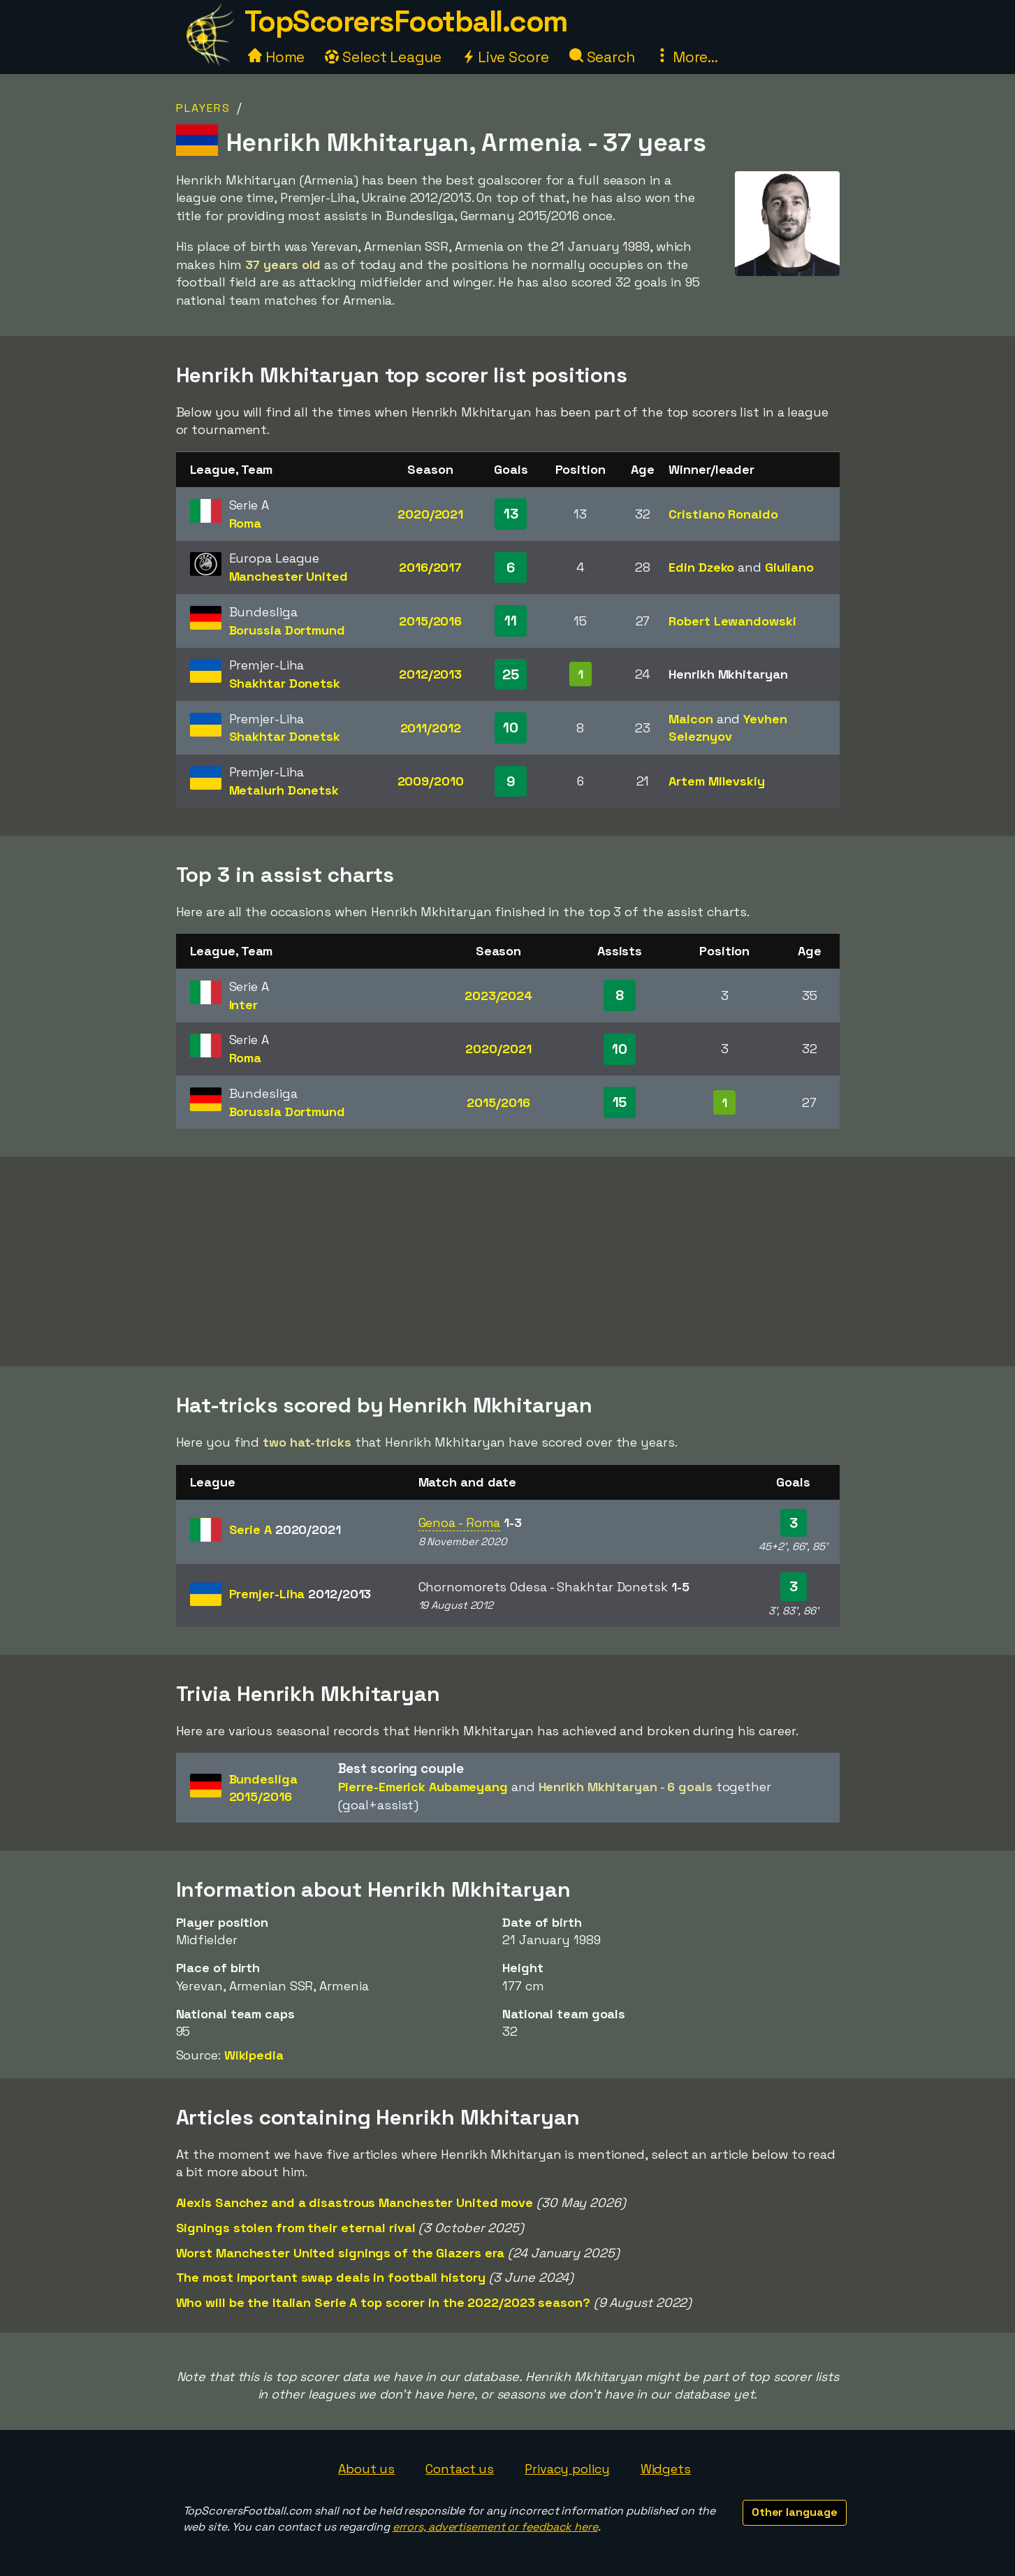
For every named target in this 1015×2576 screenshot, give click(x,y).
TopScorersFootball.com (405, 21)
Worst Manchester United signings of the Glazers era (340, 2253)
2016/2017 (430, 567)
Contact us (459, 2469)
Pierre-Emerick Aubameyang (423, 1787)
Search (602, 57)
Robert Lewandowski (732, 621)
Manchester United (288, 576)
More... (686, 57)
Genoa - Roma (459, 1522)
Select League (383, 57)
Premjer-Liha (300, 1594)
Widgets (666, 2469)
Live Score (505, 57)
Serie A (285, 1529)
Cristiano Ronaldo (723, 514)
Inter (243, 1005)
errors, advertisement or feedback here (495, 2526)
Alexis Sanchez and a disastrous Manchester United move (355, 2202)
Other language (795, 2512)
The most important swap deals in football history (330, 2277)
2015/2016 (430, 621)
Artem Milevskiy (717, 781)
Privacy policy (567, 2469)
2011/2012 (430, 728)
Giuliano (789, 567)
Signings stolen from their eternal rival (296, 2228)
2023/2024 (498, 995)
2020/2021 (430, 514)
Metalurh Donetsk (284, 790)
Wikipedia (254, 2055)
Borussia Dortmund (287, 630)
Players (203, 108)
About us (366, 2469)
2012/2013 (430, 674)
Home (276, 57)
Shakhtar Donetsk (284, 683)
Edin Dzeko (701, 567)
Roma (245, 523)
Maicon (691, 719)
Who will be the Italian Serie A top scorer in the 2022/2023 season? (383, 2302)
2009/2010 (430, 781)
